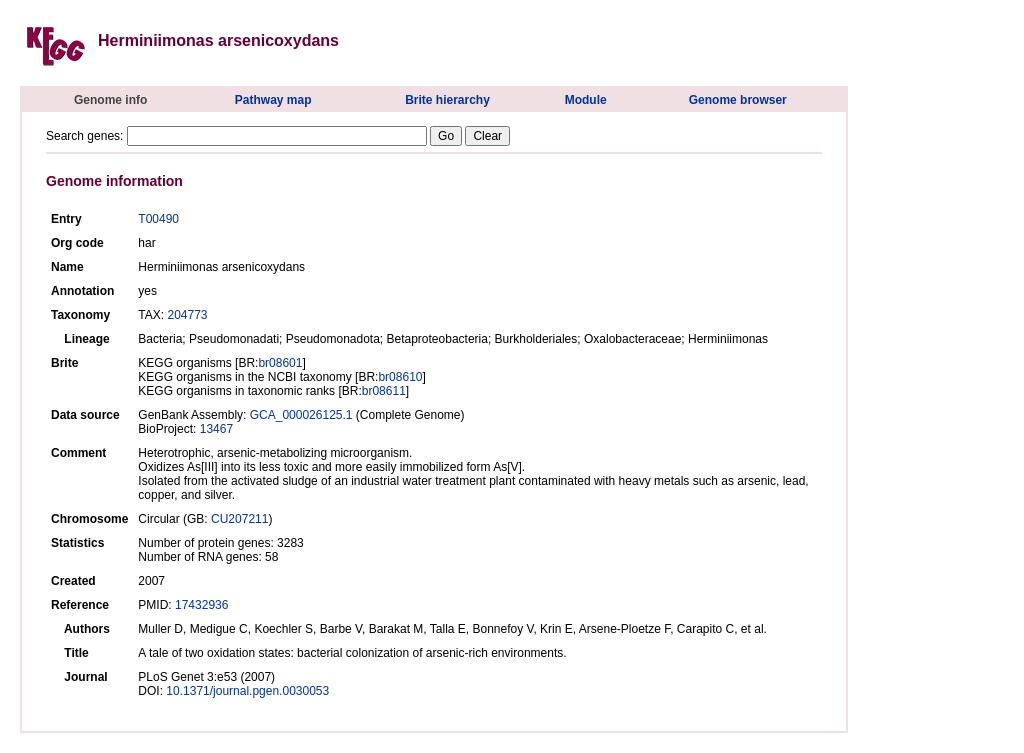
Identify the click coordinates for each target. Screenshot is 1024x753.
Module (586, 100)
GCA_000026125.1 (301, 415)
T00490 (158, 219)
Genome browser (738, 100)
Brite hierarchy (447, 100)
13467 (216, 429)
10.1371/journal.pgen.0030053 (247, 691)
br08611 (384, 391)
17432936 (201, 605)
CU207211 (239, 519)
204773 (187, 315)
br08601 (280, 363)
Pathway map (273, 100)
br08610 (400, 377)
